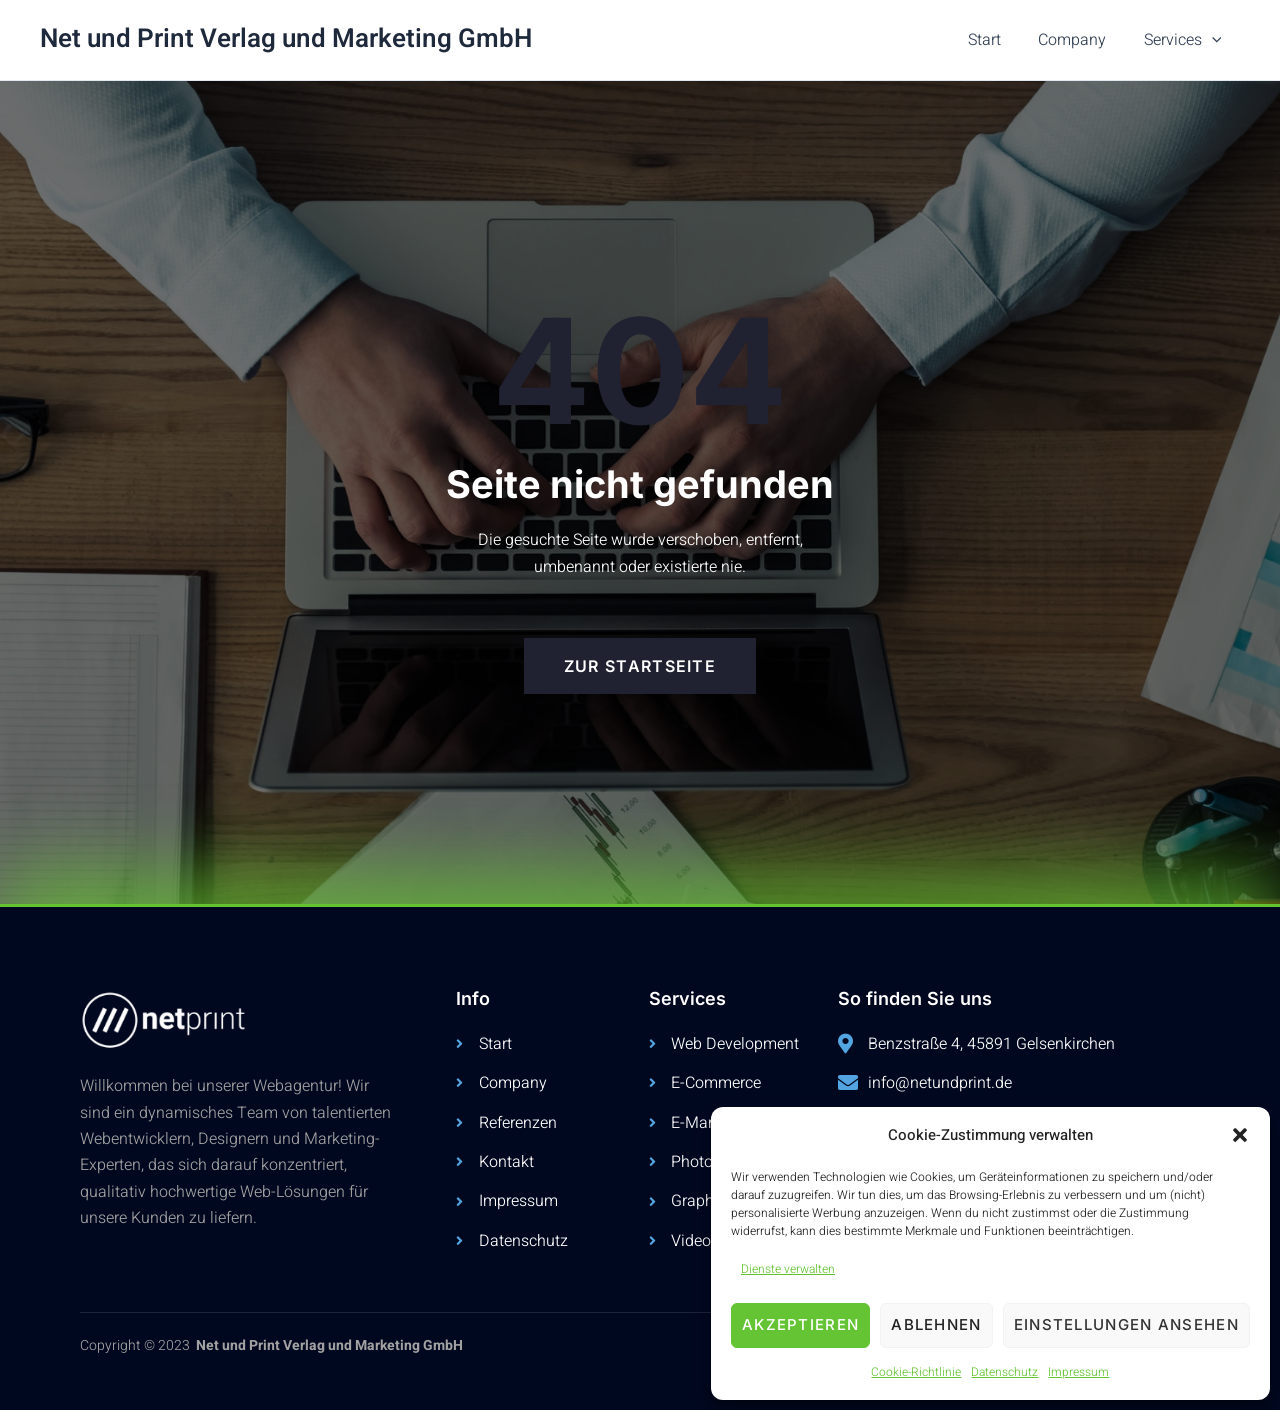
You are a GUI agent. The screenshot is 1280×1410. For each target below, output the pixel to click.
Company (1080, 40)
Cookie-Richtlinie (916, 1372)
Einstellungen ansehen (1126, 1324)
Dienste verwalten (788, 1269)
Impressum (1078, 1372)
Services (1185, 40)
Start (997, 40)
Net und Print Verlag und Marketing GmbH (286, 39)
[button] (1240, 1135)
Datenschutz (1004, 1372)
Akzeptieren (800, 1324)
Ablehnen (936, 1324)
